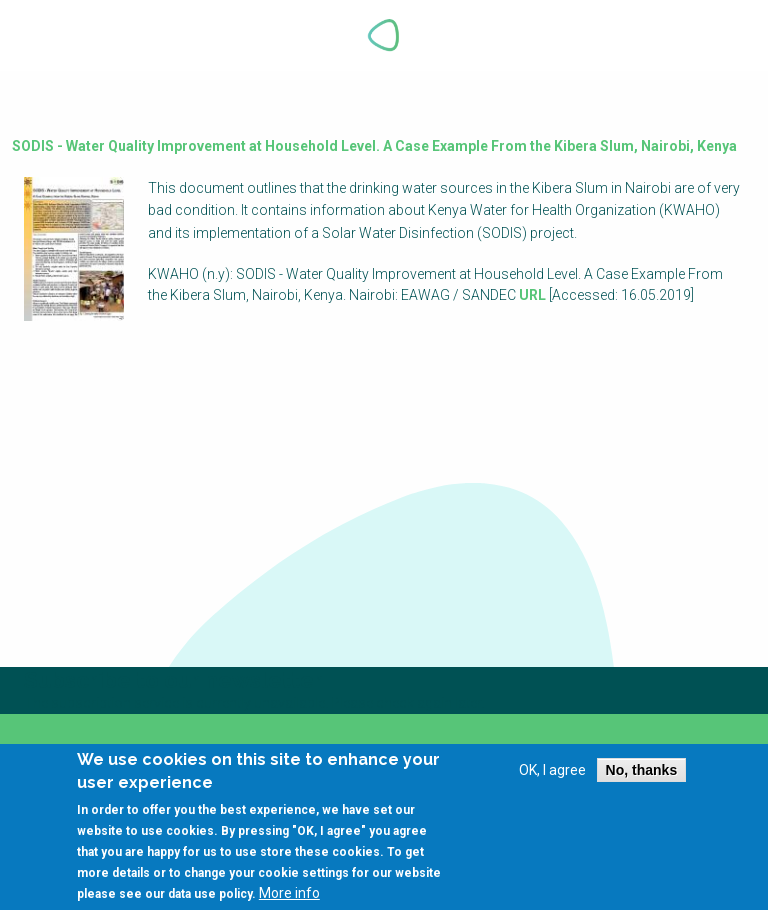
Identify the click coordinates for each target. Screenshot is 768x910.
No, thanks (642, 773)
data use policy (210, 897)
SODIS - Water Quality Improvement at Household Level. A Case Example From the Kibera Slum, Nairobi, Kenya (374, 146)
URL (532, 295)
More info (289, 896)
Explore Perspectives (716, 35)
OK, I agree (552, 773)
